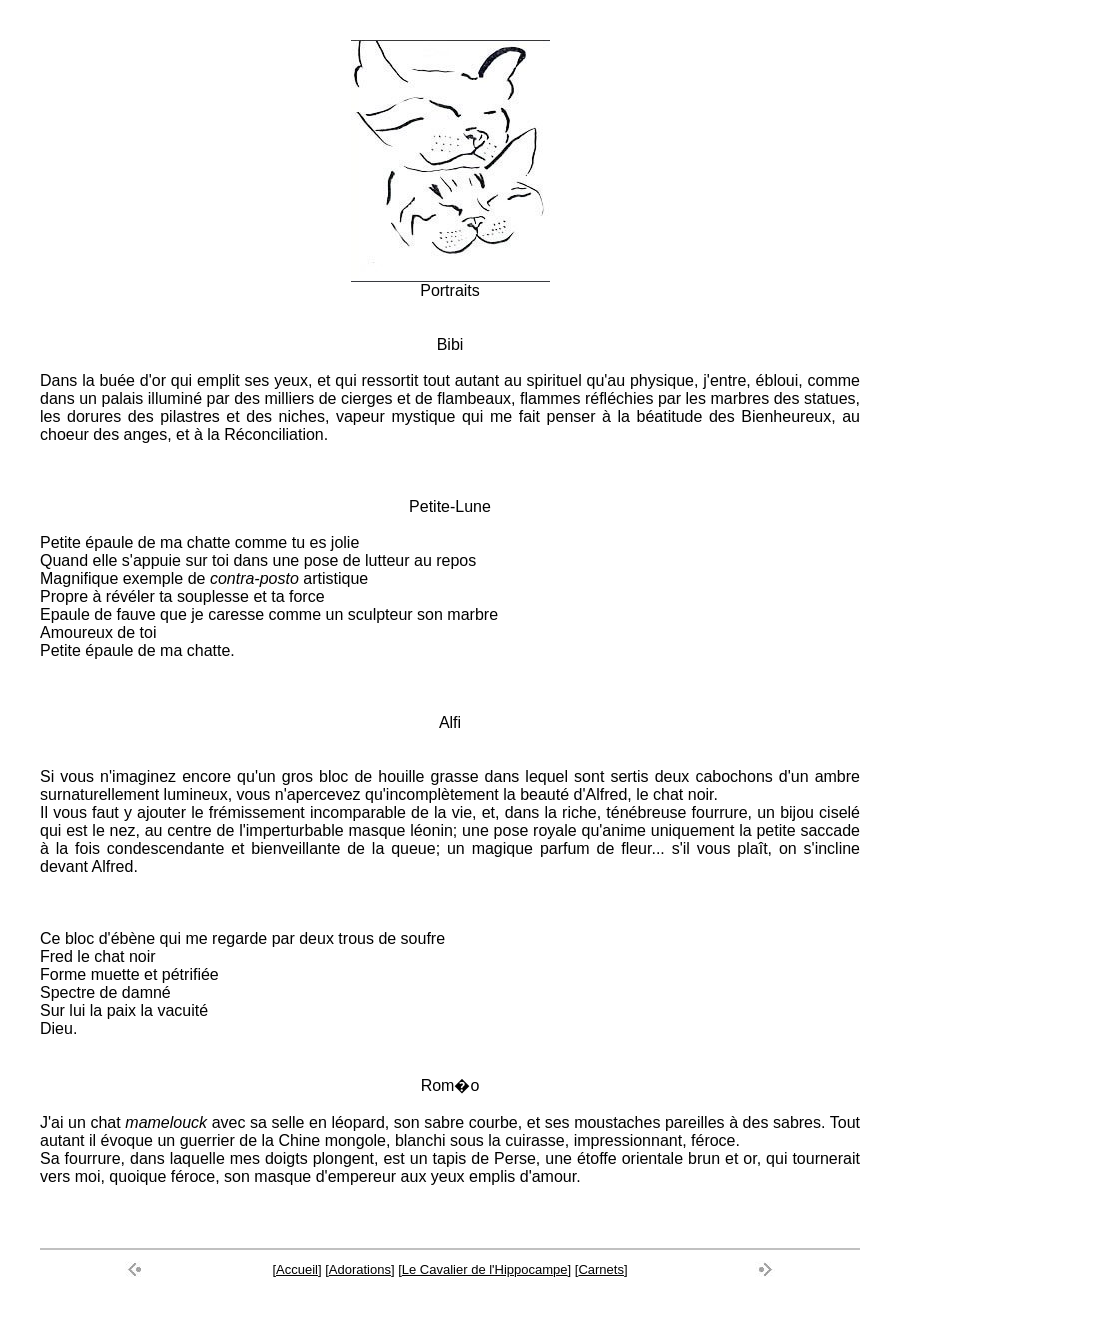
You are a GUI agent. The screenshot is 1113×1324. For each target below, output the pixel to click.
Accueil (297, 1269)
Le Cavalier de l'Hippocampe (485, 1269)
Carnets (601, 1269)
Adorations (360, 1269)
